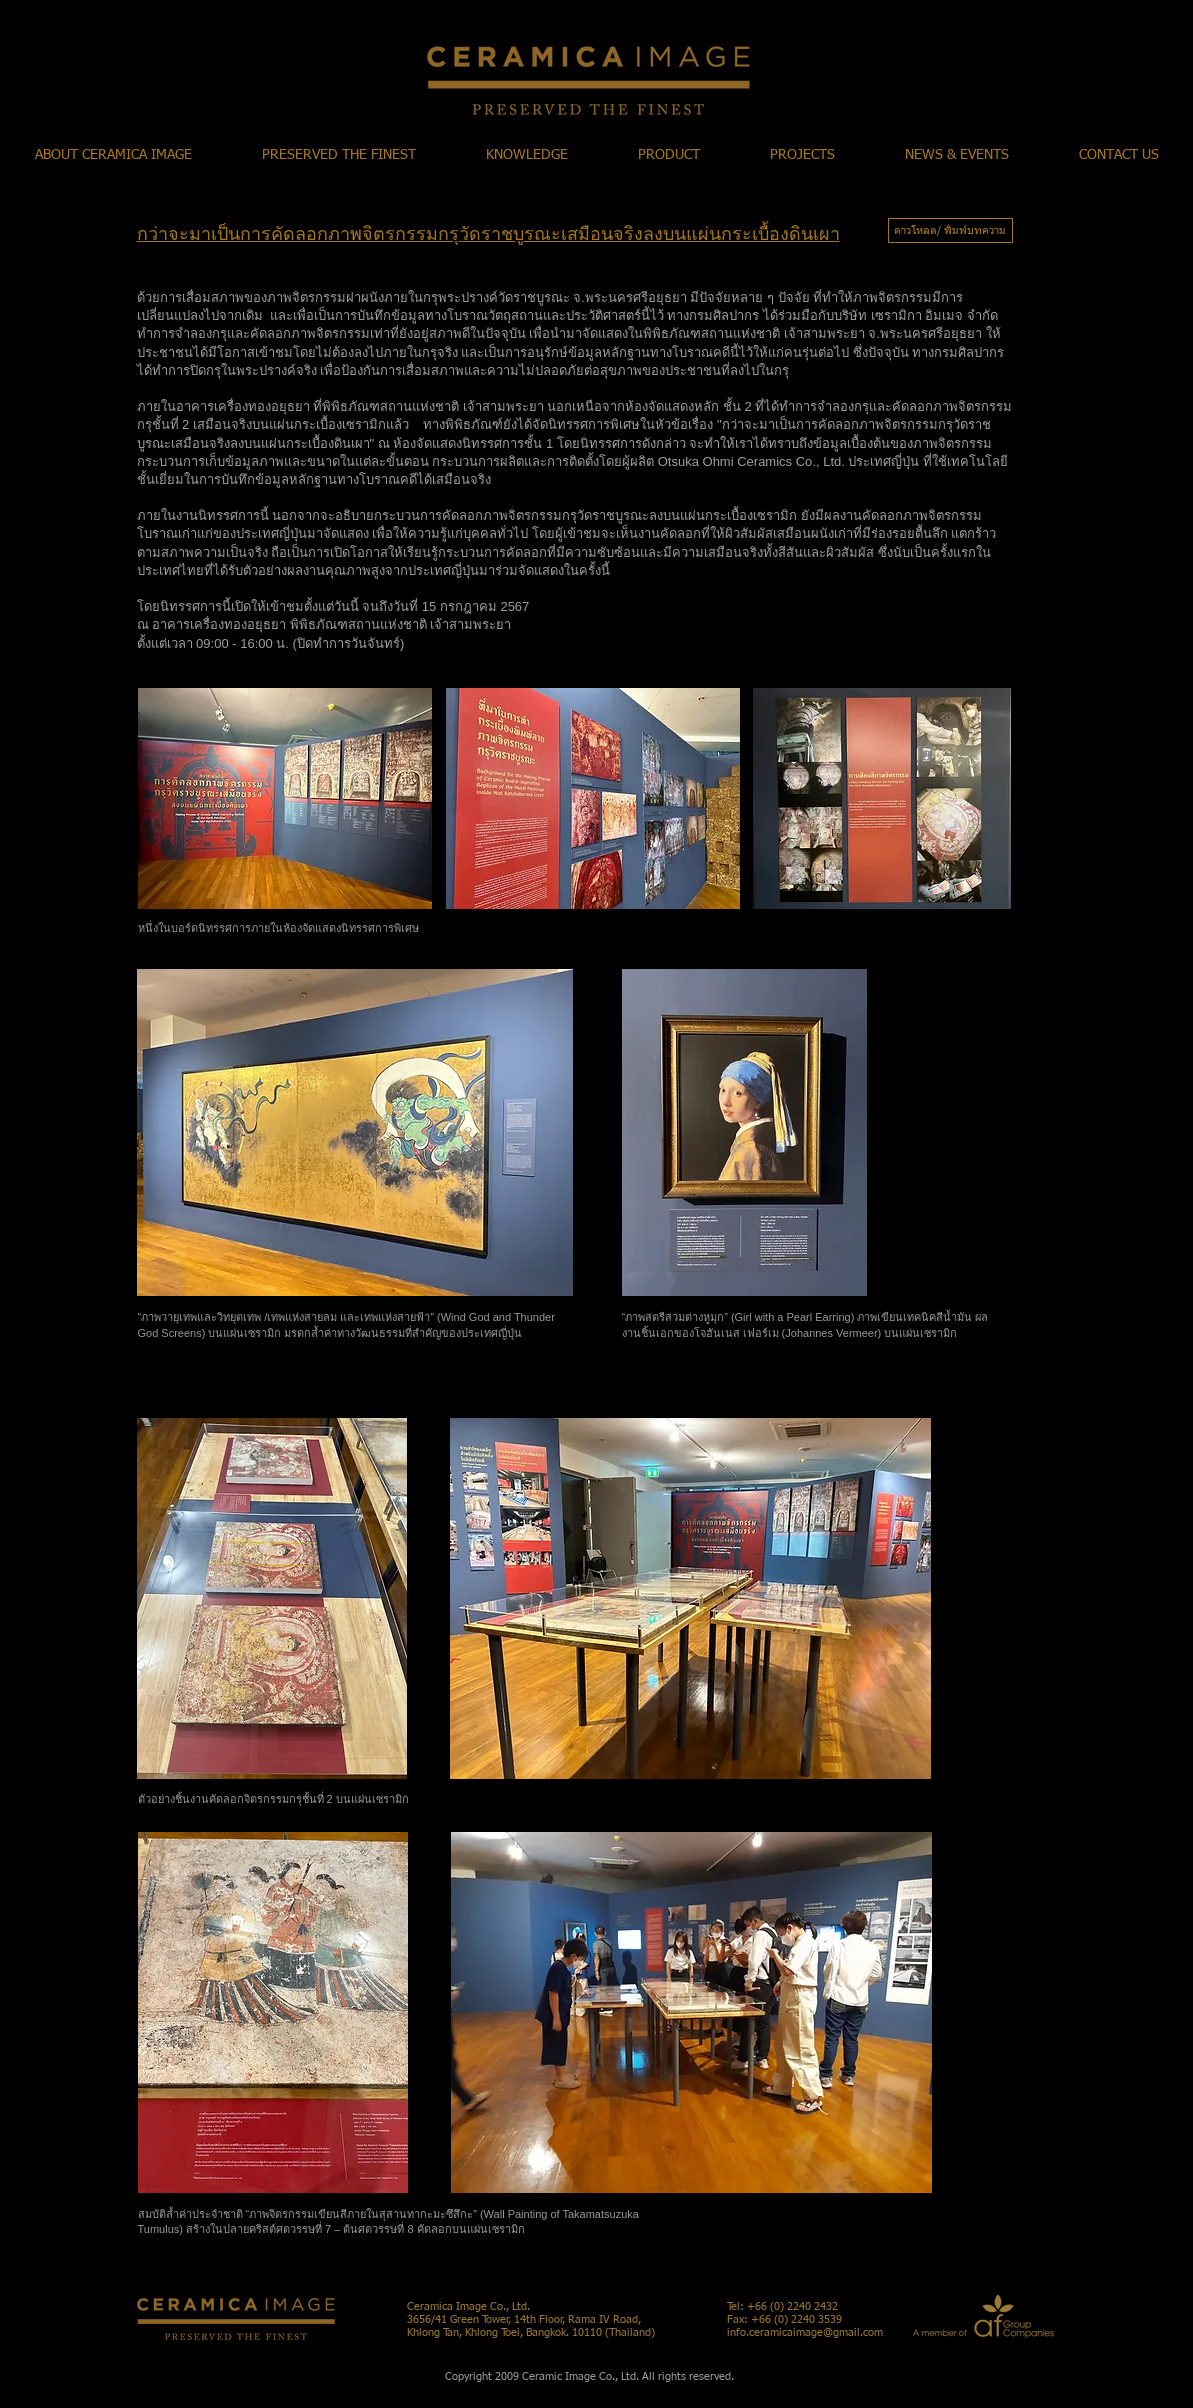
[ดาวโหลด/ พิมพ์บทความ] (950, 230)
